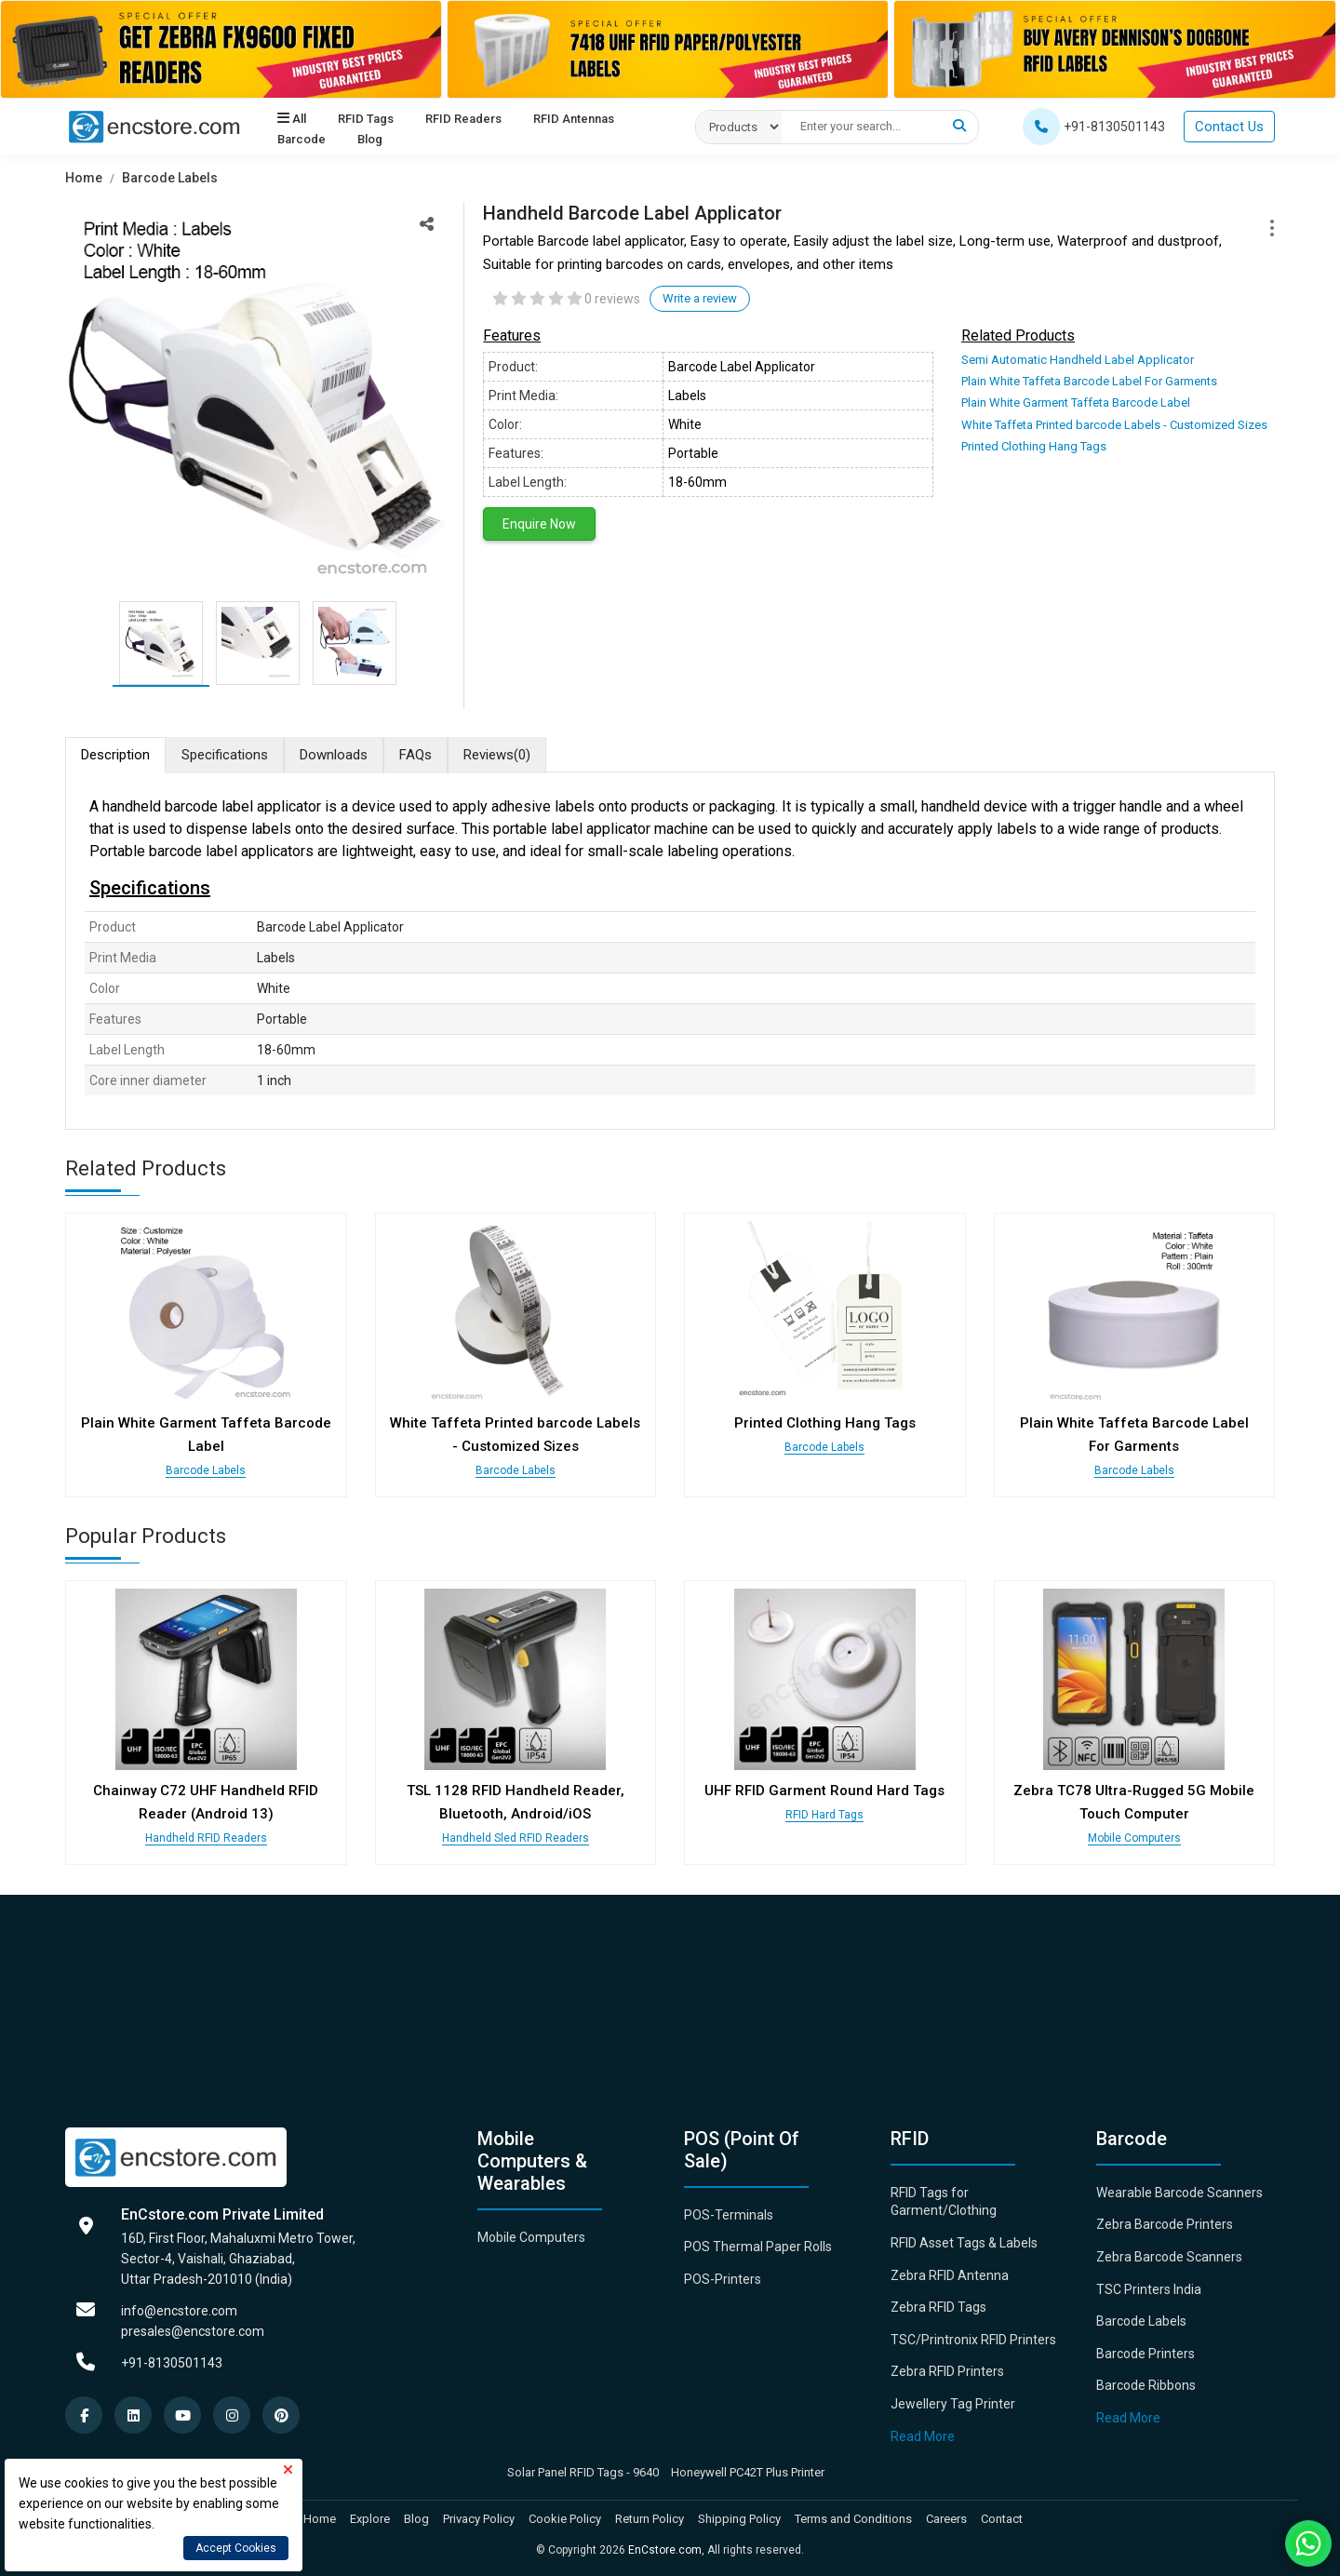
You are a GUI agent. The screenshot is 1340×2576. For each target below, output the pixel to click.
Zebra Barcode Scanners (1169, 2256)
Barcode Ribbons (1146, 2385)
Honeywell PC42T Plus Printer (747, 2472)
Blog (369, 140)
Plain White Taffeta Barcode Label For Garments (1089, 381)
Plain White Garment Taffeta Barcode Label (1075, 402)
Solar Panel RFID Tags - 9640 (583, 2472)
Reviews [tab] (496, 755)
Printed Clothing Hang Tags (1033, 446)
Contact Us (1229, 126)
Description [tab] (115, 754)
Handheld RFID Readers (206, 1838)
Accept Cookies (235, 2548)
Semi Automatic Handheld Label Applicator (1077, 360)
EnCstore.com (665, 2549)
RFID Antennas (570, 119)
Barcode (300, 140)
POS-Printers (722, 2279)
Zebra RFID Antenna (950, 2275)
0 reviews (612, 298)
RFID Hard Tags (824, 1814)
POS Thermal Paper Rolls (758, 2246)
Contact (1002, 2519)
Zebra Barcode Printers (1164, 2224)
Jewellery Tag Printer (953, 2403)
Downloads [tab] (334, 754)
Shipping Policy (739, 2519)
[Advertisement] (623, 1997)
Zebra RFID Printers (947, 2371)
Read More (923, 2436)
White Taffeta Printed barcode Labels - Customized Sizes (1114, 425)
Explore (370, 2519)
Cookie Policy (565, 2519)
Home (83, 177)
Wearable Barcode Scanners (1179, 2192)
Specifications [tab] (224, 754)
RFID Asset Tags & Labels (964, 2242)
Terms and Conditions (853, 2519)
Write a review (700, 298)
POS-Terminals (728, 2214)
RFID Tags (365, 119)
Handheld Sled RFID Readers (515, 1838)
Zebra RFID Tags (938, 2307)
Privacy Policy (479, 2519)
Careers (946, 2519)
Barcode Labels (170, 177)
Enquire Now (539, 524)
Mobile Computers (1134, 1838)
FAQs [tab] (415, 754)
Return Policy (649, 2519)
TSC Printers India (1148, 2289)
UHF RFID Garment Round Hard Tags (824, 1790)
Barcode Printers (1145, 2353)
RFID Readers (461, 119)
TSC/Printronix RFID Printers (973, 2339)
